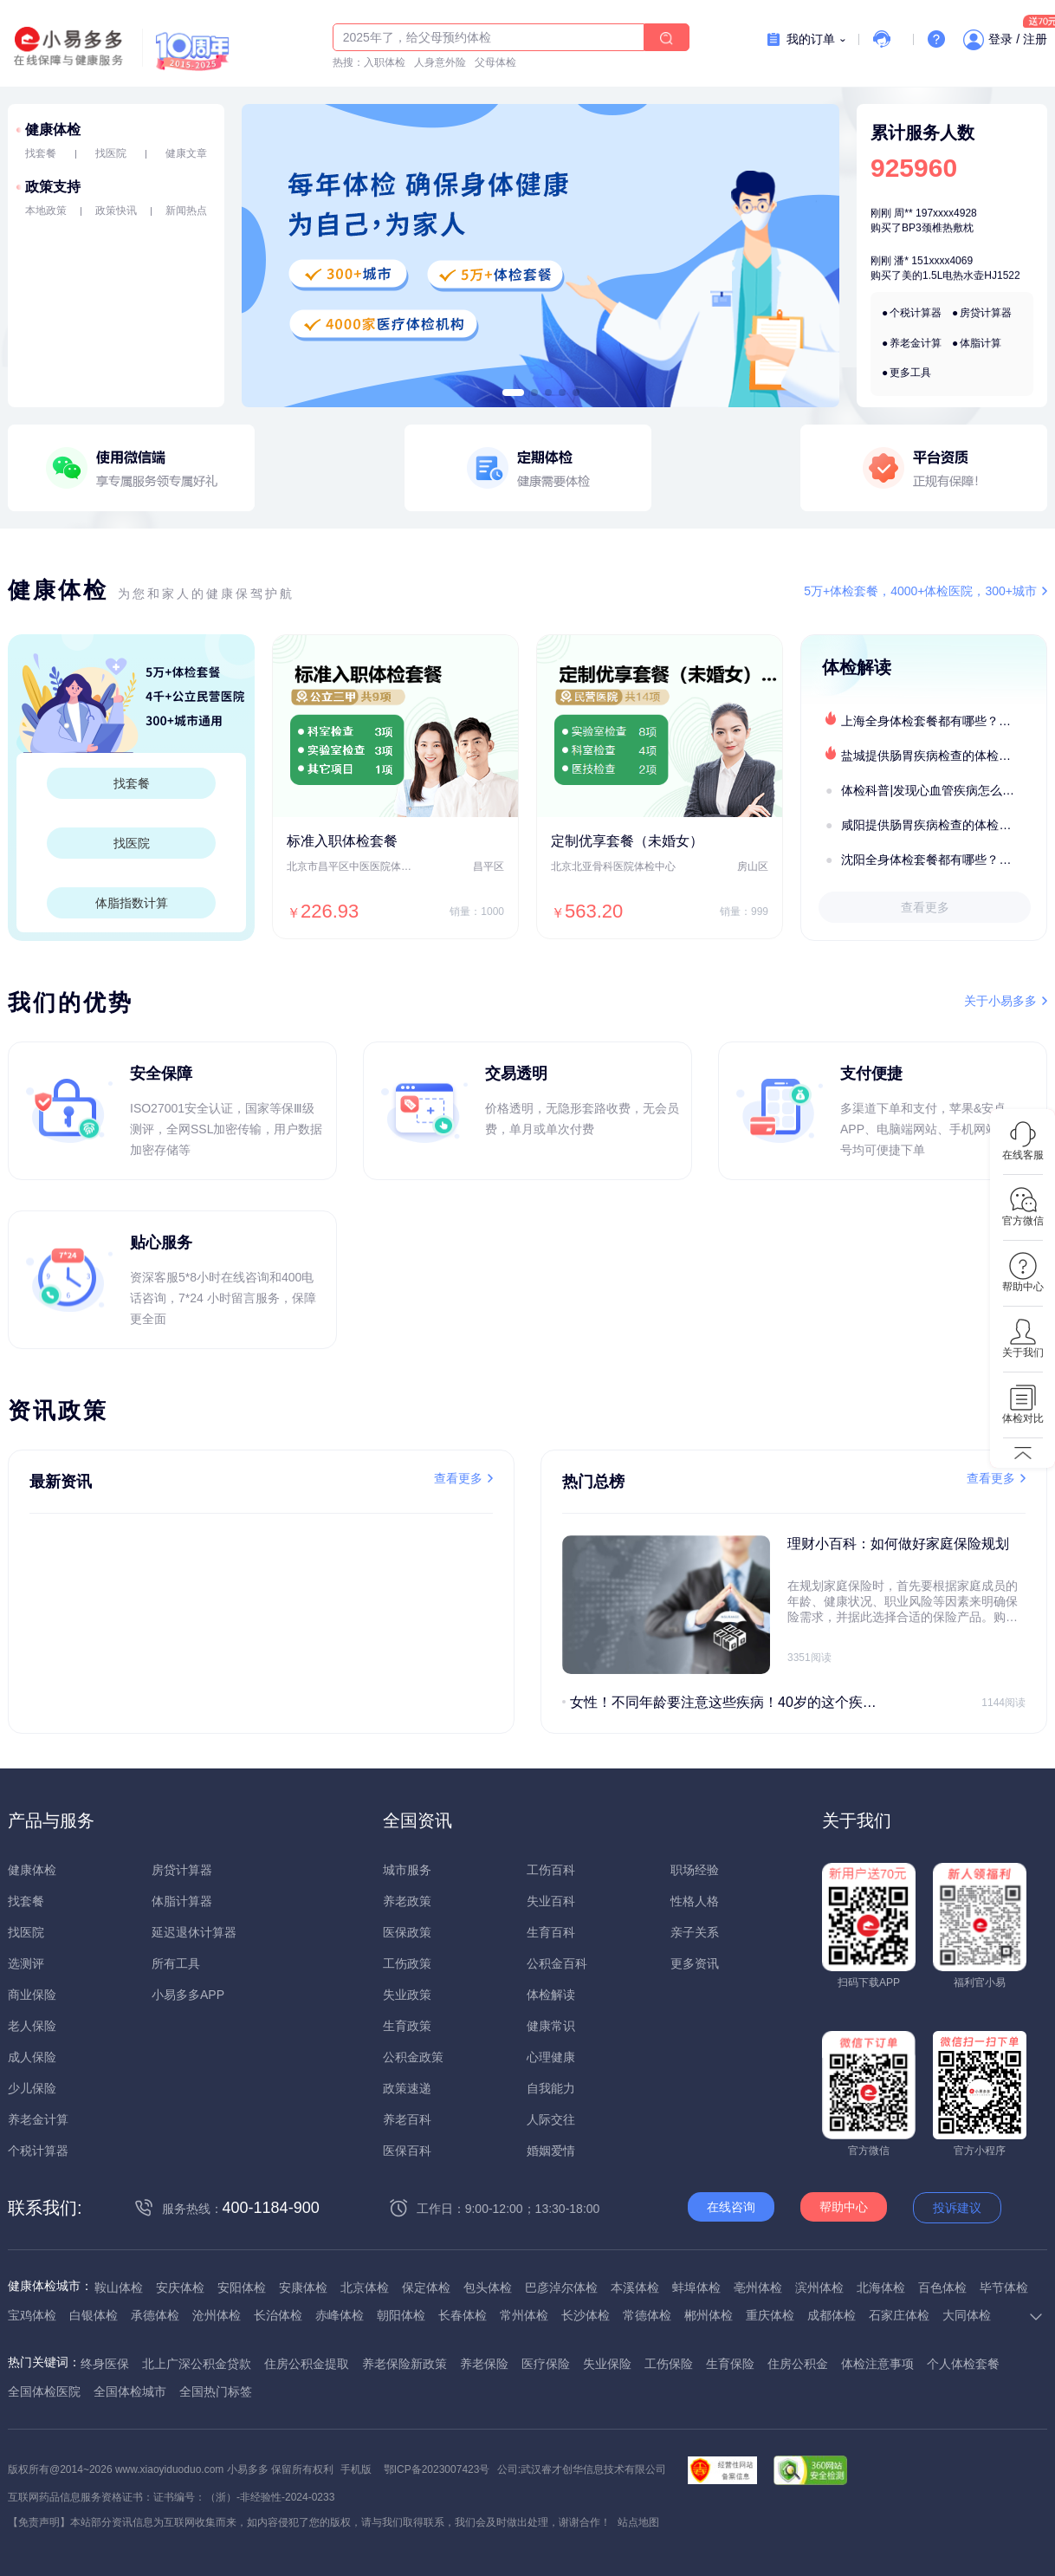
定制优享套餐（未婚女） (627, 841)
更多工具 (910, 373)
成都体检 (831, 2315)
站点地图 (638, 2522)
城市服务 (407, 1870)
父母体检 (495, 62)
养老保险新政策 (404, 2364)
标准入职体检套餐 (342, 841)
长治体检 (278, 2315)
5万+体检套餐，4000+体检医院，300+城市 (920, 591)
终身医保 (105, 2364)
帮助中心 (843, 2207)
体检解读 (551, 1995)
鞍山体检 (118, 2287)
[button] (513, 392)
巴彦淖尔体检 (561, 2287)
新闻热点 (186, 210)
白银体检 (93, 2315)
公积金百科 (557, 1963)
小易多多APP (188, 1995)
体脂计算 (980, 343)
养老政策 (407, 1901)
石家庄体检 (899, 2315)
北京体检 (364, 2287)
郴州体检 (708, 2315)
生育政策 (407, 2026)
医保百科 (407, 2150)
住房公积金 (797, 2364)
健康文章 (186, 153)
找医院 (110, 153)
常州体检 (524, 2315)
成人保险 (32, 2057)
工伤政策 (407, 1963)
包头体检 (487, 2287)
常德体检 (647, 2315)
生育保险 (730, 2364)
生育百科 (551, 1932)
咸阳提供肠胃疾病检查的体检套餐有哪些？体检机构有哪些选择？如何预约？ (943, 825)
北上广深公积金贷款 (196, 2364)
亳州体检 (758, 2287)
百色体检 (942, 2287)
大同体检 (966, 2315)
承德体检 (155, 2315)
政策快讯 (116, 210)
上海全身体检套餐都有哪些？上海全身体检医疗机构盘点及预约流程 (943, 721)
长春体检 (462, 2315)
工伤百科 (551, 1870)
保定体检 (426, 2287)
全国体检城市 (130, 2391)
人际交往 (551, 2119)
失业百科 (551, 1901)
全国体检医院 (44, 2391)
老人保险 (32, 2026)
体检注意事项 (877, 2364)
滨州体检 (819, 2287)
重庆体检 (770, 2315)
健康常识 (551, 2026)
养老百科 (407, 2119)
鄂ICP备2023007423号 (437, 2469)
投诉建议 (957, 2208)
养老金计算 (916, 343)
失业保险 (607, 2364)
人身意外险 (440, 62)
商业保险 (32, 1995)
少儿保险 (32, 2088)
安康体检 (303, 2287)
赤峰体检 (339, 2315)
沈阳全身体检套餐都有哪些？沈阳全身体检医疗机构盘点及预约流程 (943, 859)
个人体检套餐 (963, 2364)
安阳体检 (241, 2287)
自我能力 (551, 2088)
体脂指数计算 (131, 903)
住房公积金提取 (306, 2364)
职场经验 (694, 1870)
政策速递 (407, 2088)
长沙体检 (585, 2315)
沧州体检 (216, 2315)
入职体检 (384, 62)
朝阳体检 (401, 2315)
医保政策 (407, 1932)
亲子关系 (694, 1932)
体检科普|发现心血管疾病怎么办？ (933, 790)
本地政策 (46, 210)
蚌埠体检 (696, 2287)
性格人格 (694, 1901)
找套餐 (40, 153)
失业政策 (407, 1995)
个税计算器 (916, 313)
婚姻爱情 (551, 2150)
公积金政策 (413, 2057)
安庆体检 (180, 2287)
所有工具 (176, 1963)
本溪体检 (635, 2287)
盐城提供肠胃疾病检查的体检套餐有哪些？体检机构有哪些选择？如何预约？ (943, 755)
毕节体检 (1004, 2287)
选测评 (26, 1963)
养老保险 (484, 2364)
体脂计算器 (182, 1901)
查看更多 (925, 907)
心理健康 (551, 2057)
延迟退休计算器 (194, 1932)
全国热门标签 (215, 2391)
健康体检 (53, 129)
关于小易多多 (1000, 1001)
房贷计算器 (986, 313)
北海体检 (881, 2287)
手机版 (356, 2469)
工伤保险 (668, 2364)
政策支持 (53, 186)
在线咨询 (731, 2207)
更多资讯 (694, 1963)
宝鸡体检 (32, 2315)
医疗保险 (545, 2364)
